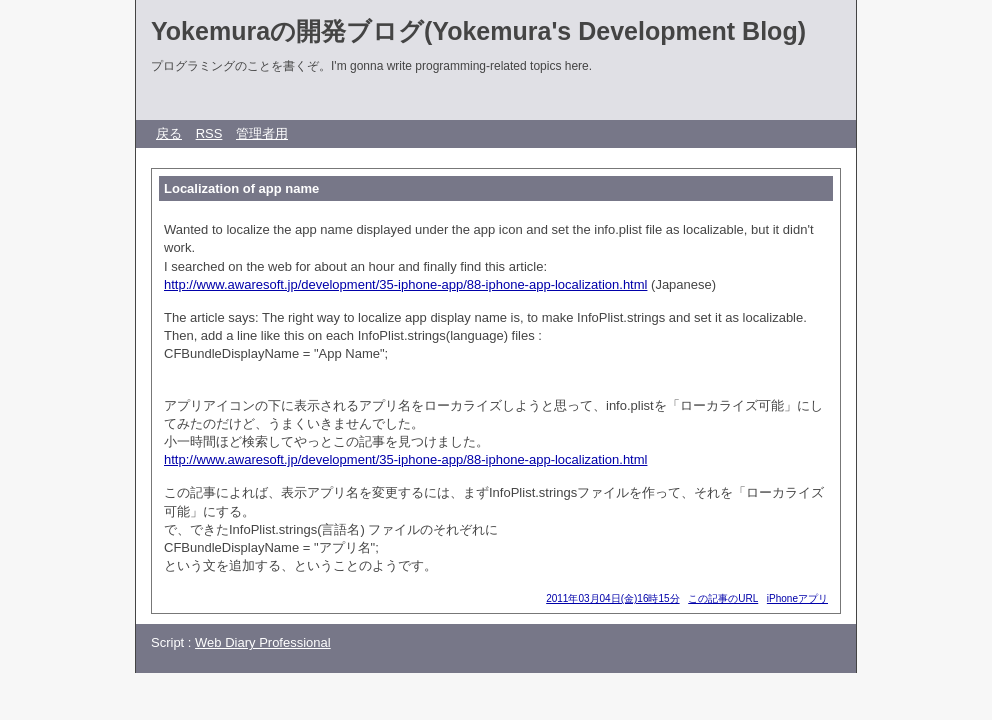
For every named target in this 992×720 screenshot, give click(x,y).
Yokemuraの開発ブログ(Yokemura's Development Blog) (478, 31)
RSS (209, 133)
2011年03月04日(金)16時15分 (612, 598)
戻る (169, 133)
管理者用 (262, 133)
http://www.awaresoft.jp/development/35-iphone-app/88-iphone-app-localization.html (405, 284)
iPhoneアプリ (797, 598)
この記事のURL (723, 598)
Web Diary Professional (263, 642)
